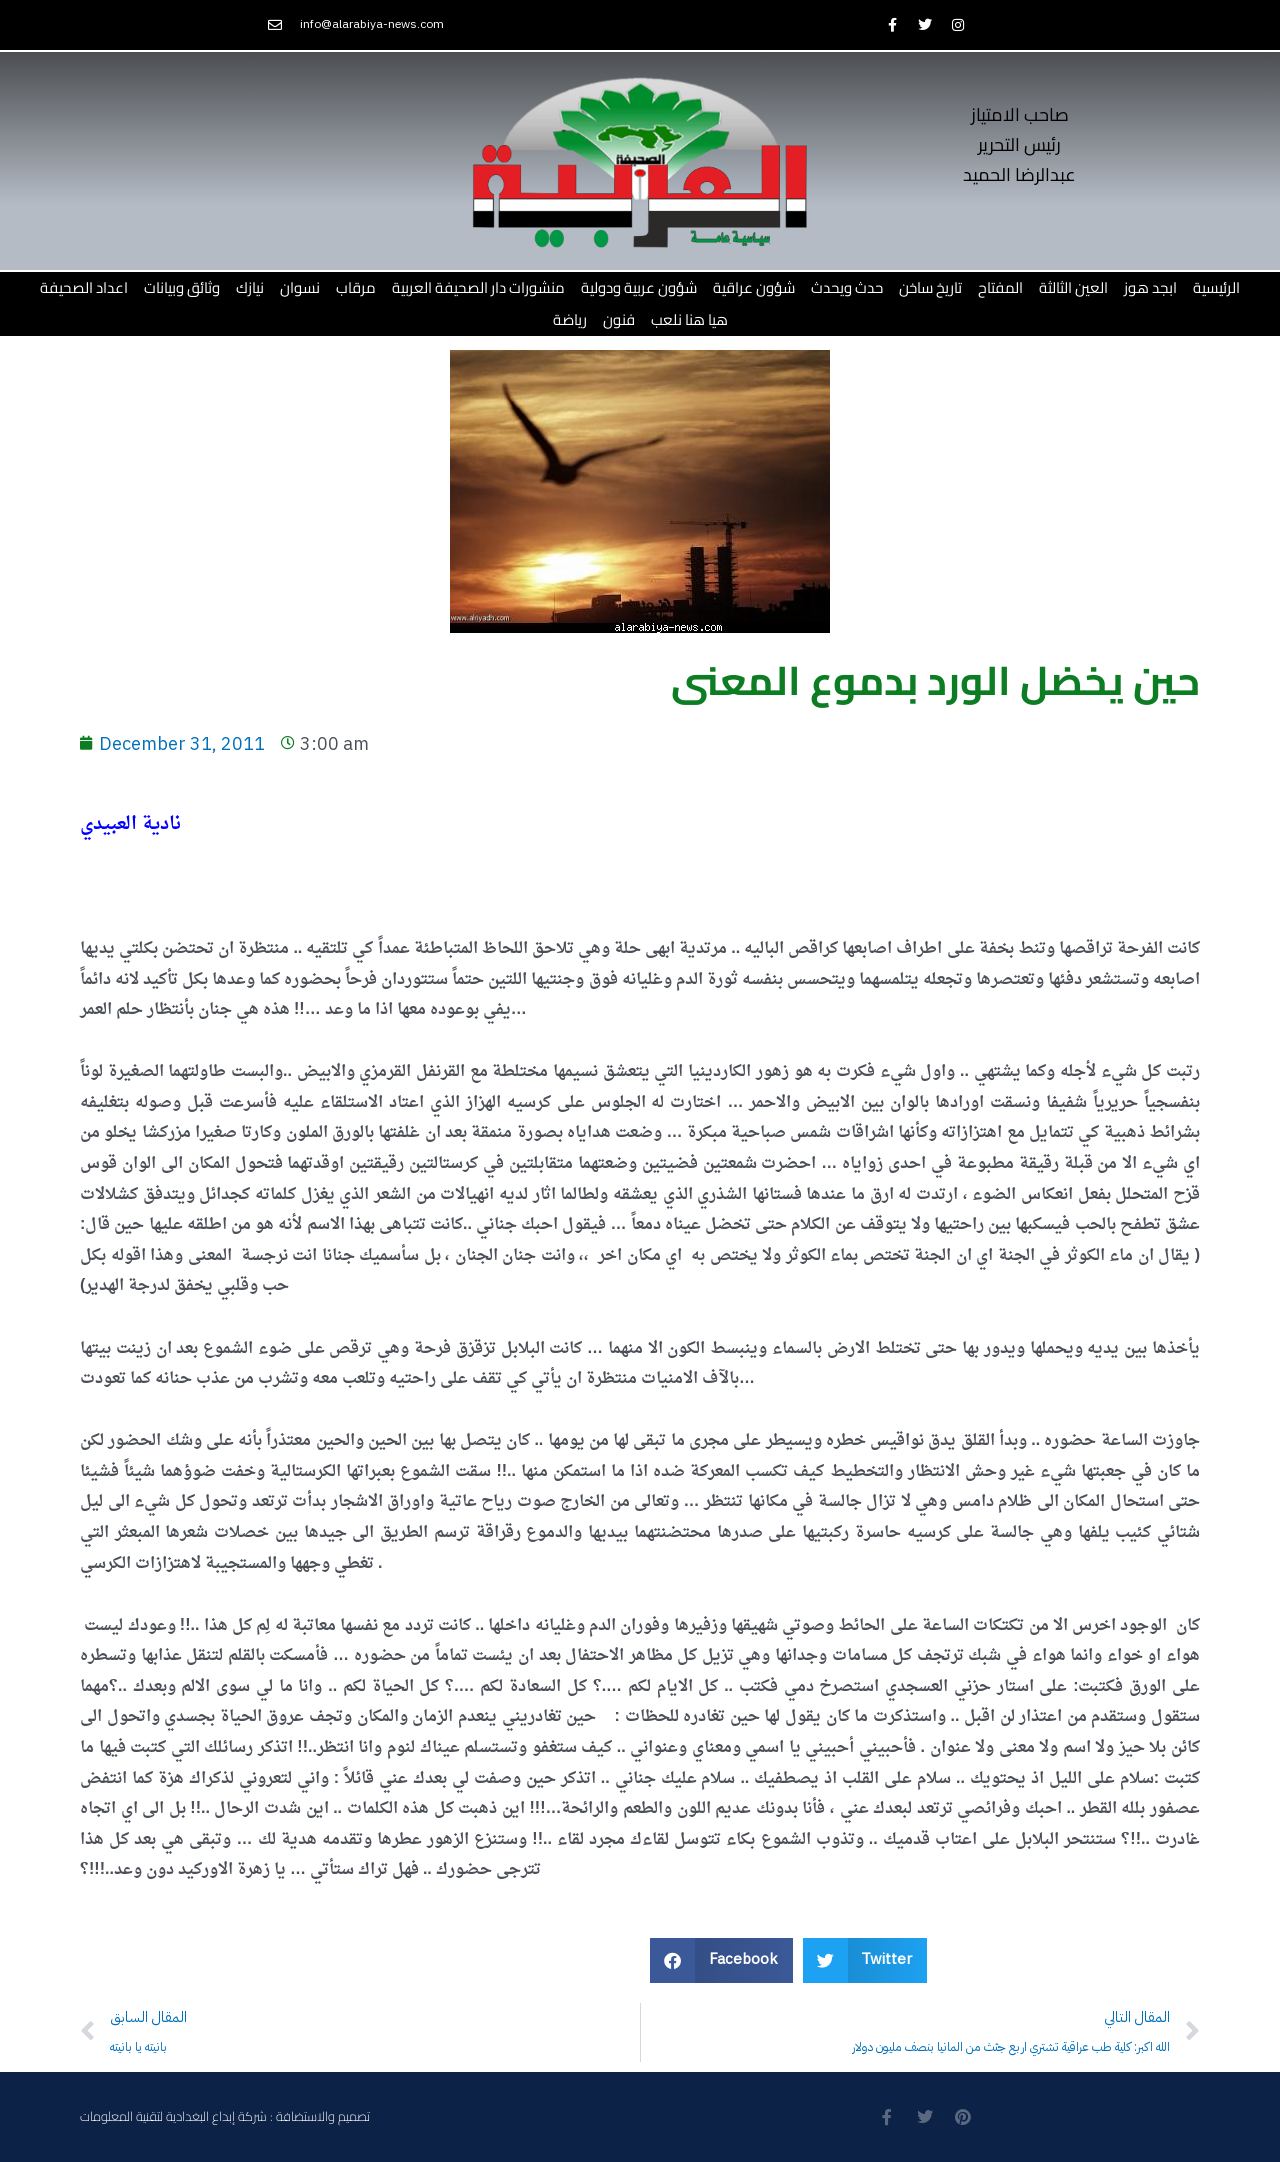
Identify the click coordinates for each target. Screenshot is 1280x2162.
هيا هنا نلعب (689, 319)
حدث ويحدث (847, 287)
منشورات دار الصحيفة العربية (478, 287)
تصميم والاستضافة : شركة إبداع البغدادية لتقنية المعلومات (225, 2116)
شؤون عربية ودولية (639, 287)
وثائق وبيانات (182, 287)
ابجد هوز (1150, 287)
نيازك (250, 287)
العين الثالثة (1073, 287)
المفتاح (1000, 287)
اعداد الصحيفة (84, 287)
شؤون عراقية (754, 287)
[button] (721, 1960)
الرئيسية (1216, 287)
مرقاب (356, 287)
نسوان (300, 287)
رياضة (570, 319)
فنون (619, 319)
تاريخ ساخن (930, 287)
